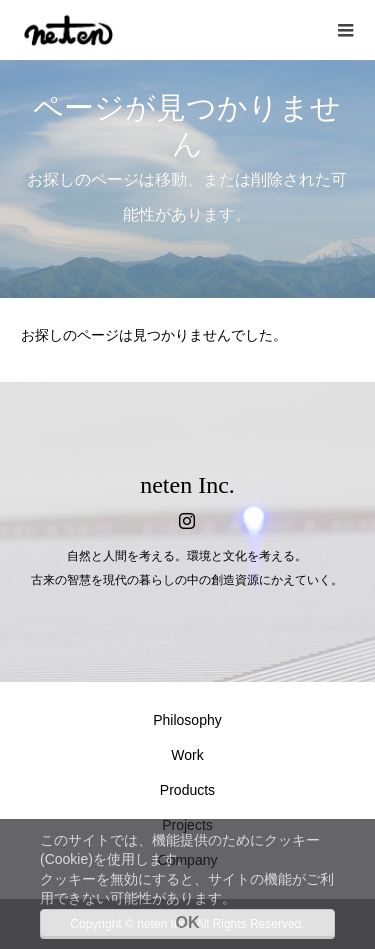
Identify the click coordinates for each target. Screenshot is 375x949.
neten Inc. (187, 485)
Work (187, 755)
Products (187, 790)
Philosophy (187, 720)
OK (188, 922)
